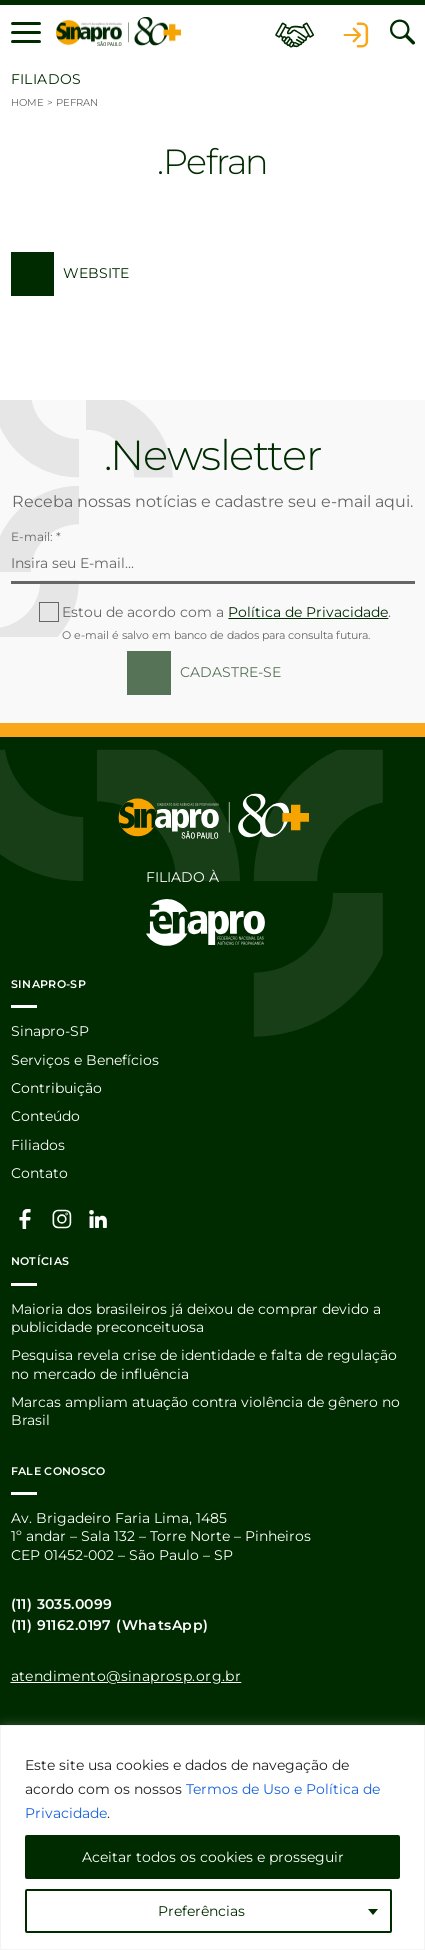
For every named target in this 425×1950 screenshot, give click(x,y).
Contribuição (56, 1088)
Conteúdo (45, 1116)
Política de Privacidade (308, 612)
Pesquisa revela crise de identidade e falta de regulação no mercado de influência (204, 1364)
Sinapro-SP (50, 1031)
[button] (26, 32)
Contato (39, 1173)
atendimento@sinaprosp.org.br (126, 1676)
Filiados (38, 1145)
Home (27, 102)
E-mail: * (36, 536)
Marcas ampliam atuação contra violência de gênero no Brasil (205, 1411)
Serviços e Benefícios (85, 1060)
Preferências (201, 1911)
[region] (212, 1837)
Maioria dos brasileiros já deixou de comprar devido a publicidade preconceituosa (196, 1318)
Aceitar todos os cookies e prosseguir (213, 1857)
